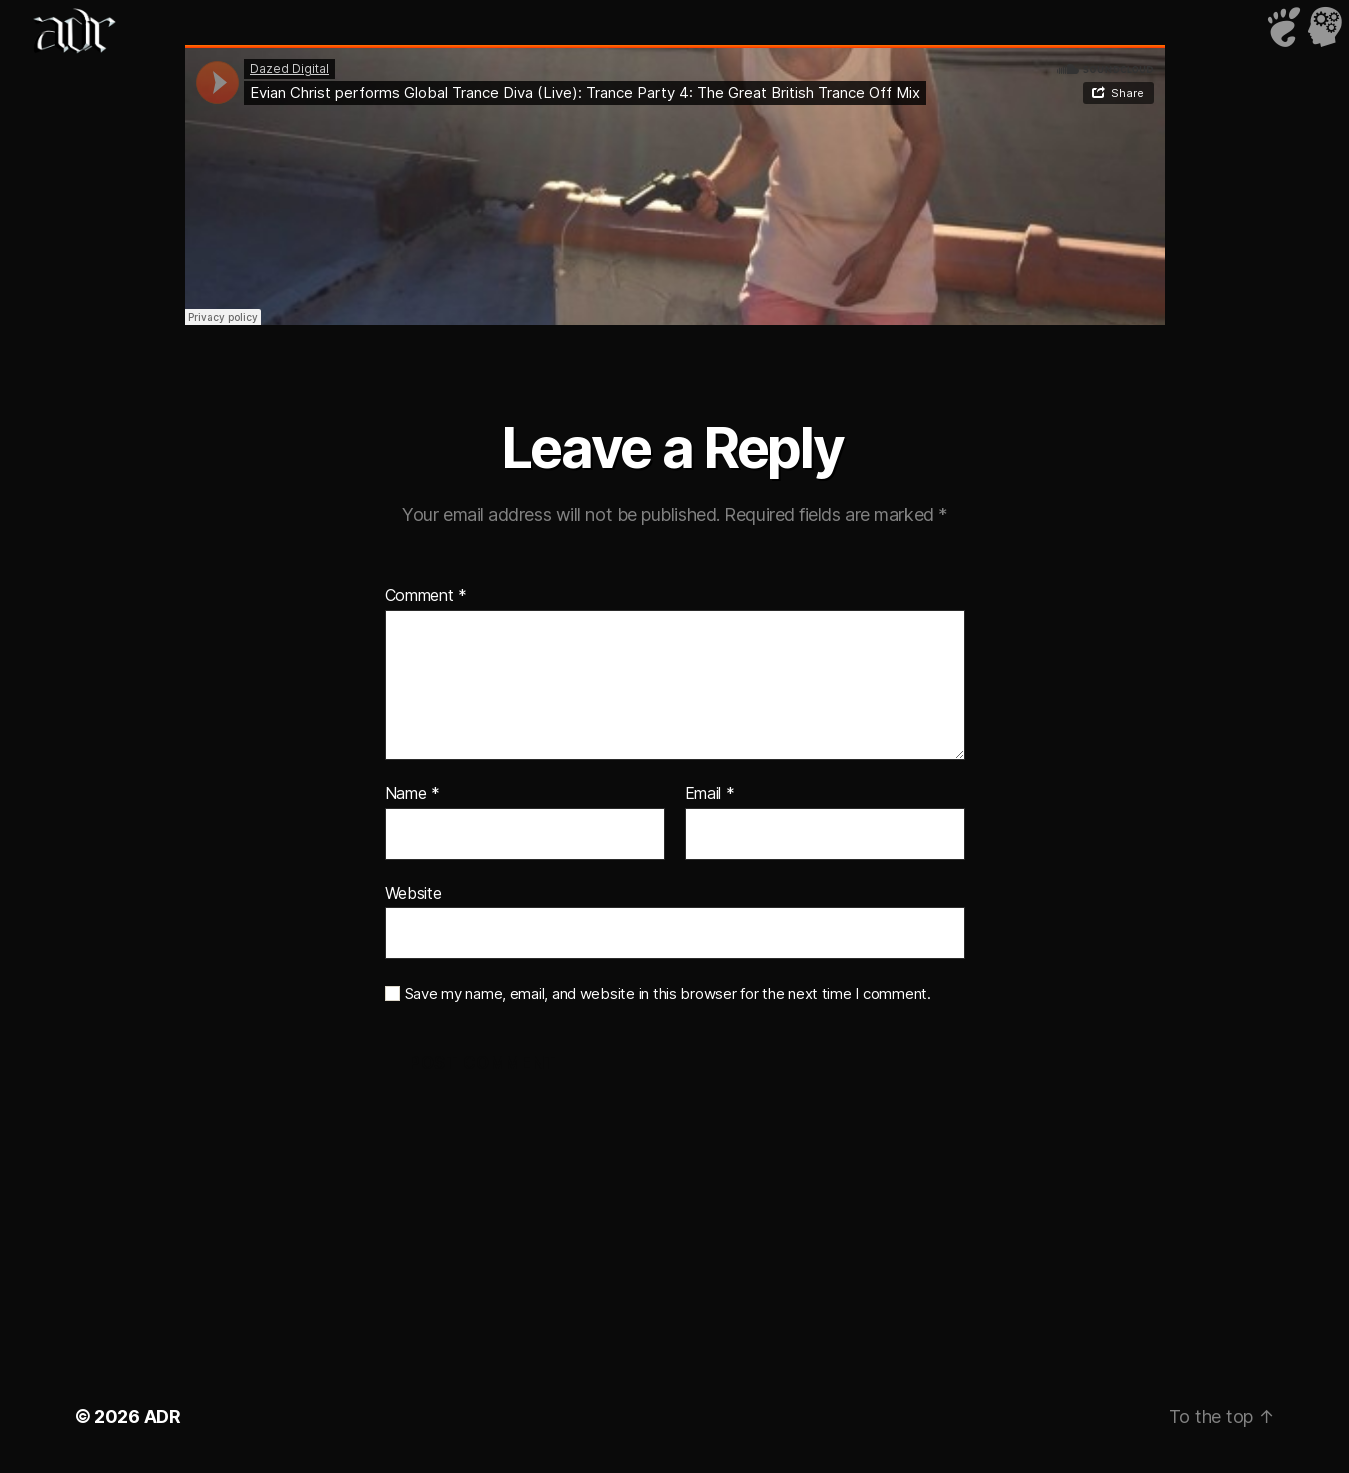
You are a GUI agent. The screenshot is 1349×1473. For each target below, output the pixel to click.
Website (413, 893)
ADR (162, 1416)
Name (412, 794)
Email (710, 794)
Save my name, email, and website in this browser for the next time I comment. (668, 994)
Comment (426, 596)
